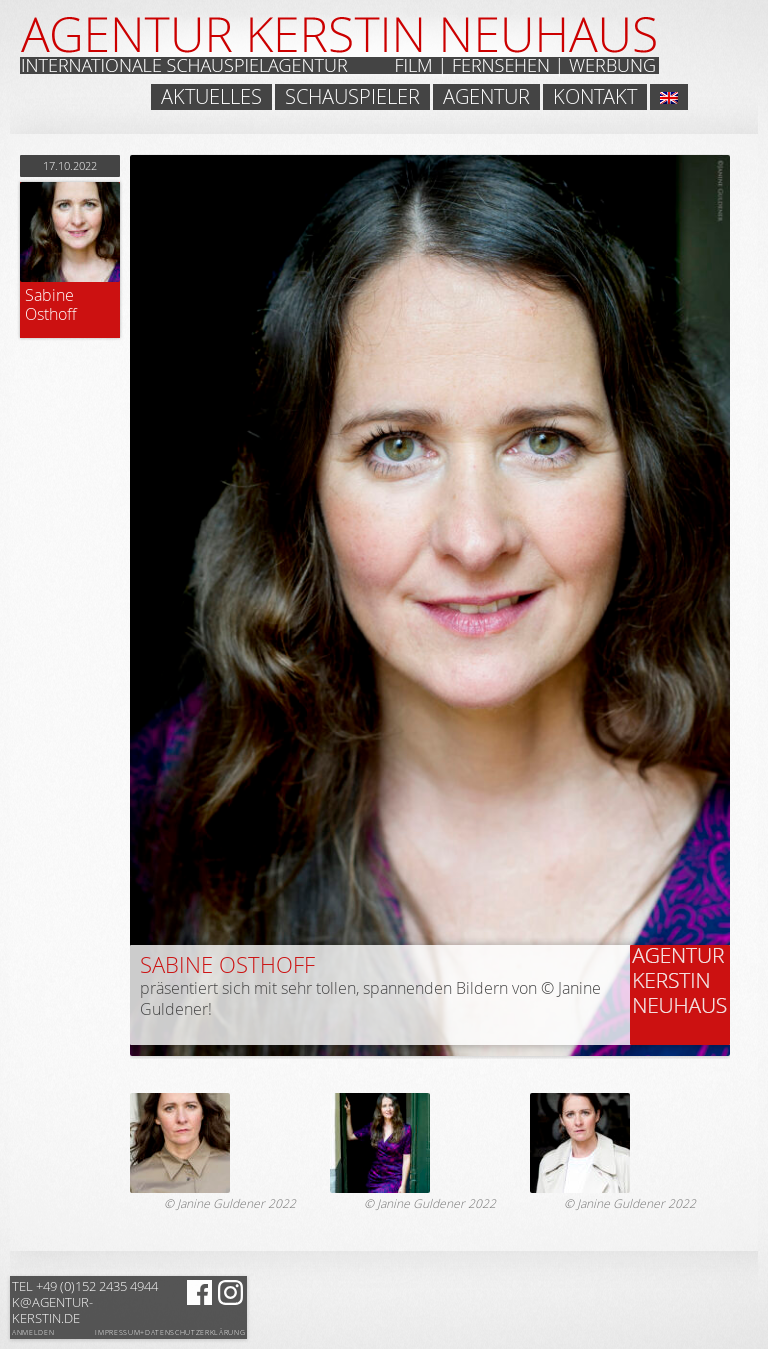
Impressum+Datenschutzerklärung (170, 1333)
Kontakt (595, 97)
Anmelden (33, 1332)
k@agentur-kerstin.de (85, 1302)
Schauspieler (352, 97)
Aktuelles (211, 97)
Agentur (486, 97)
